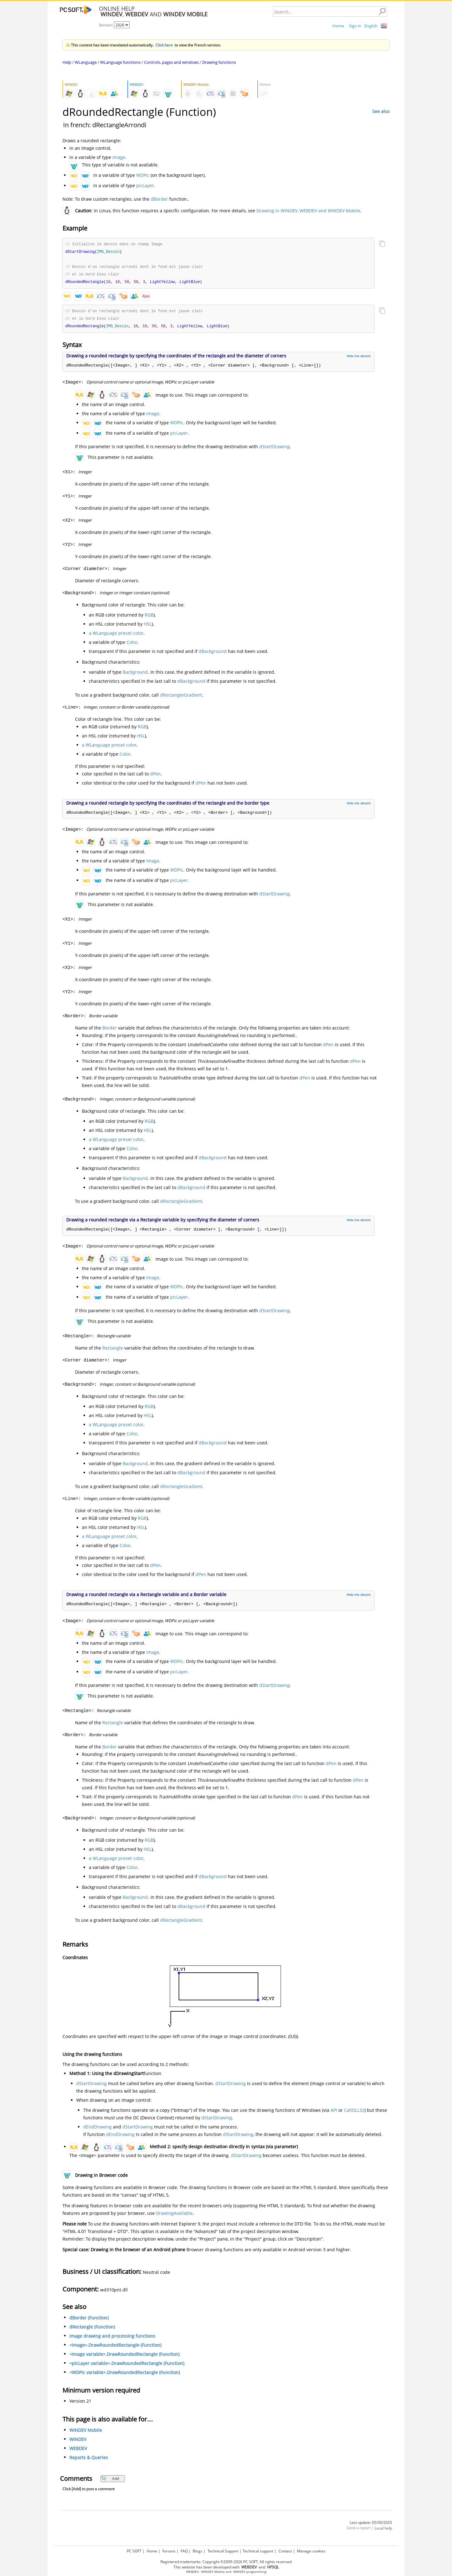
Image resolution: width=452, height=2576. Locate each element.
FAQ (184, 2551)
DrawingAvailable (174, 2216)
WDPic (142, 175)
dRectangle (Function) (92, 2329)
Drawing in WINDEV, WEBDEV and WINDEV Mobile (308, 211)
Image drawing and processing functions (112, 2338)
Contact (285, 2551)
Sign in (355, 26)
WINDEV (77, 2442)
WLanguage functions (120, 62)
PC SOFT (134, 2551)
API (334, 2113)
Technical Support (223, 2551)
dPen (155, 776)
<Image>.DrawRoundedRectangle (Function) (115, 2347)
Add (110, 2481)
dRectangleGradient (181, 697)
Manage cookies (311, 2551)
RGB (149, 617)
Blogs (197, 2551)
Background (135, 674)
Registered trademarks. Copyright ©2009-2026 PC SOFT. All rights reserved (226, 2561)
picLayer (145, 185)
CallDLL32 (354, 2113)
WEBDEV (78, 2451)
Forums (168, 2551)
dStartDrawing (274, 449)
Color (131, 645)
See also (381, 111)
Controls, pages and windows (171, 62)
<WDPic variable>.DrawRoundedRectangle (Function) (124, 2375)
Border (109, 1030)
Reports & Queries (88, 2460)
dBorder (159, 199)
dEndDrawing (97, 2129)
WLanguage (86, 62)
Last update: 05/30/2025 (371, 2525)
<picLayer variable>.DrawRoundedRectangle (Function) (126, 2366)
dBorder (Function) (89, 2320)
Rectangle (112, 1350)
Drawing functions (219, 62)
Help (66, 62)
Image (118, 157)
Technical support (258, 2551)
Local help (383, 2530)
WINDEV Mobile (85, 2433)
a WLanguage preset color (116, 636)
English (371, 26)
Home (338, 26)
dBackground (213, 654)
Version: (106, 25)
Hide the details (359, 358)
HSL (148, 626)
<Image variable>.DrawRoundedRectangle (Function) (124, 2357)
